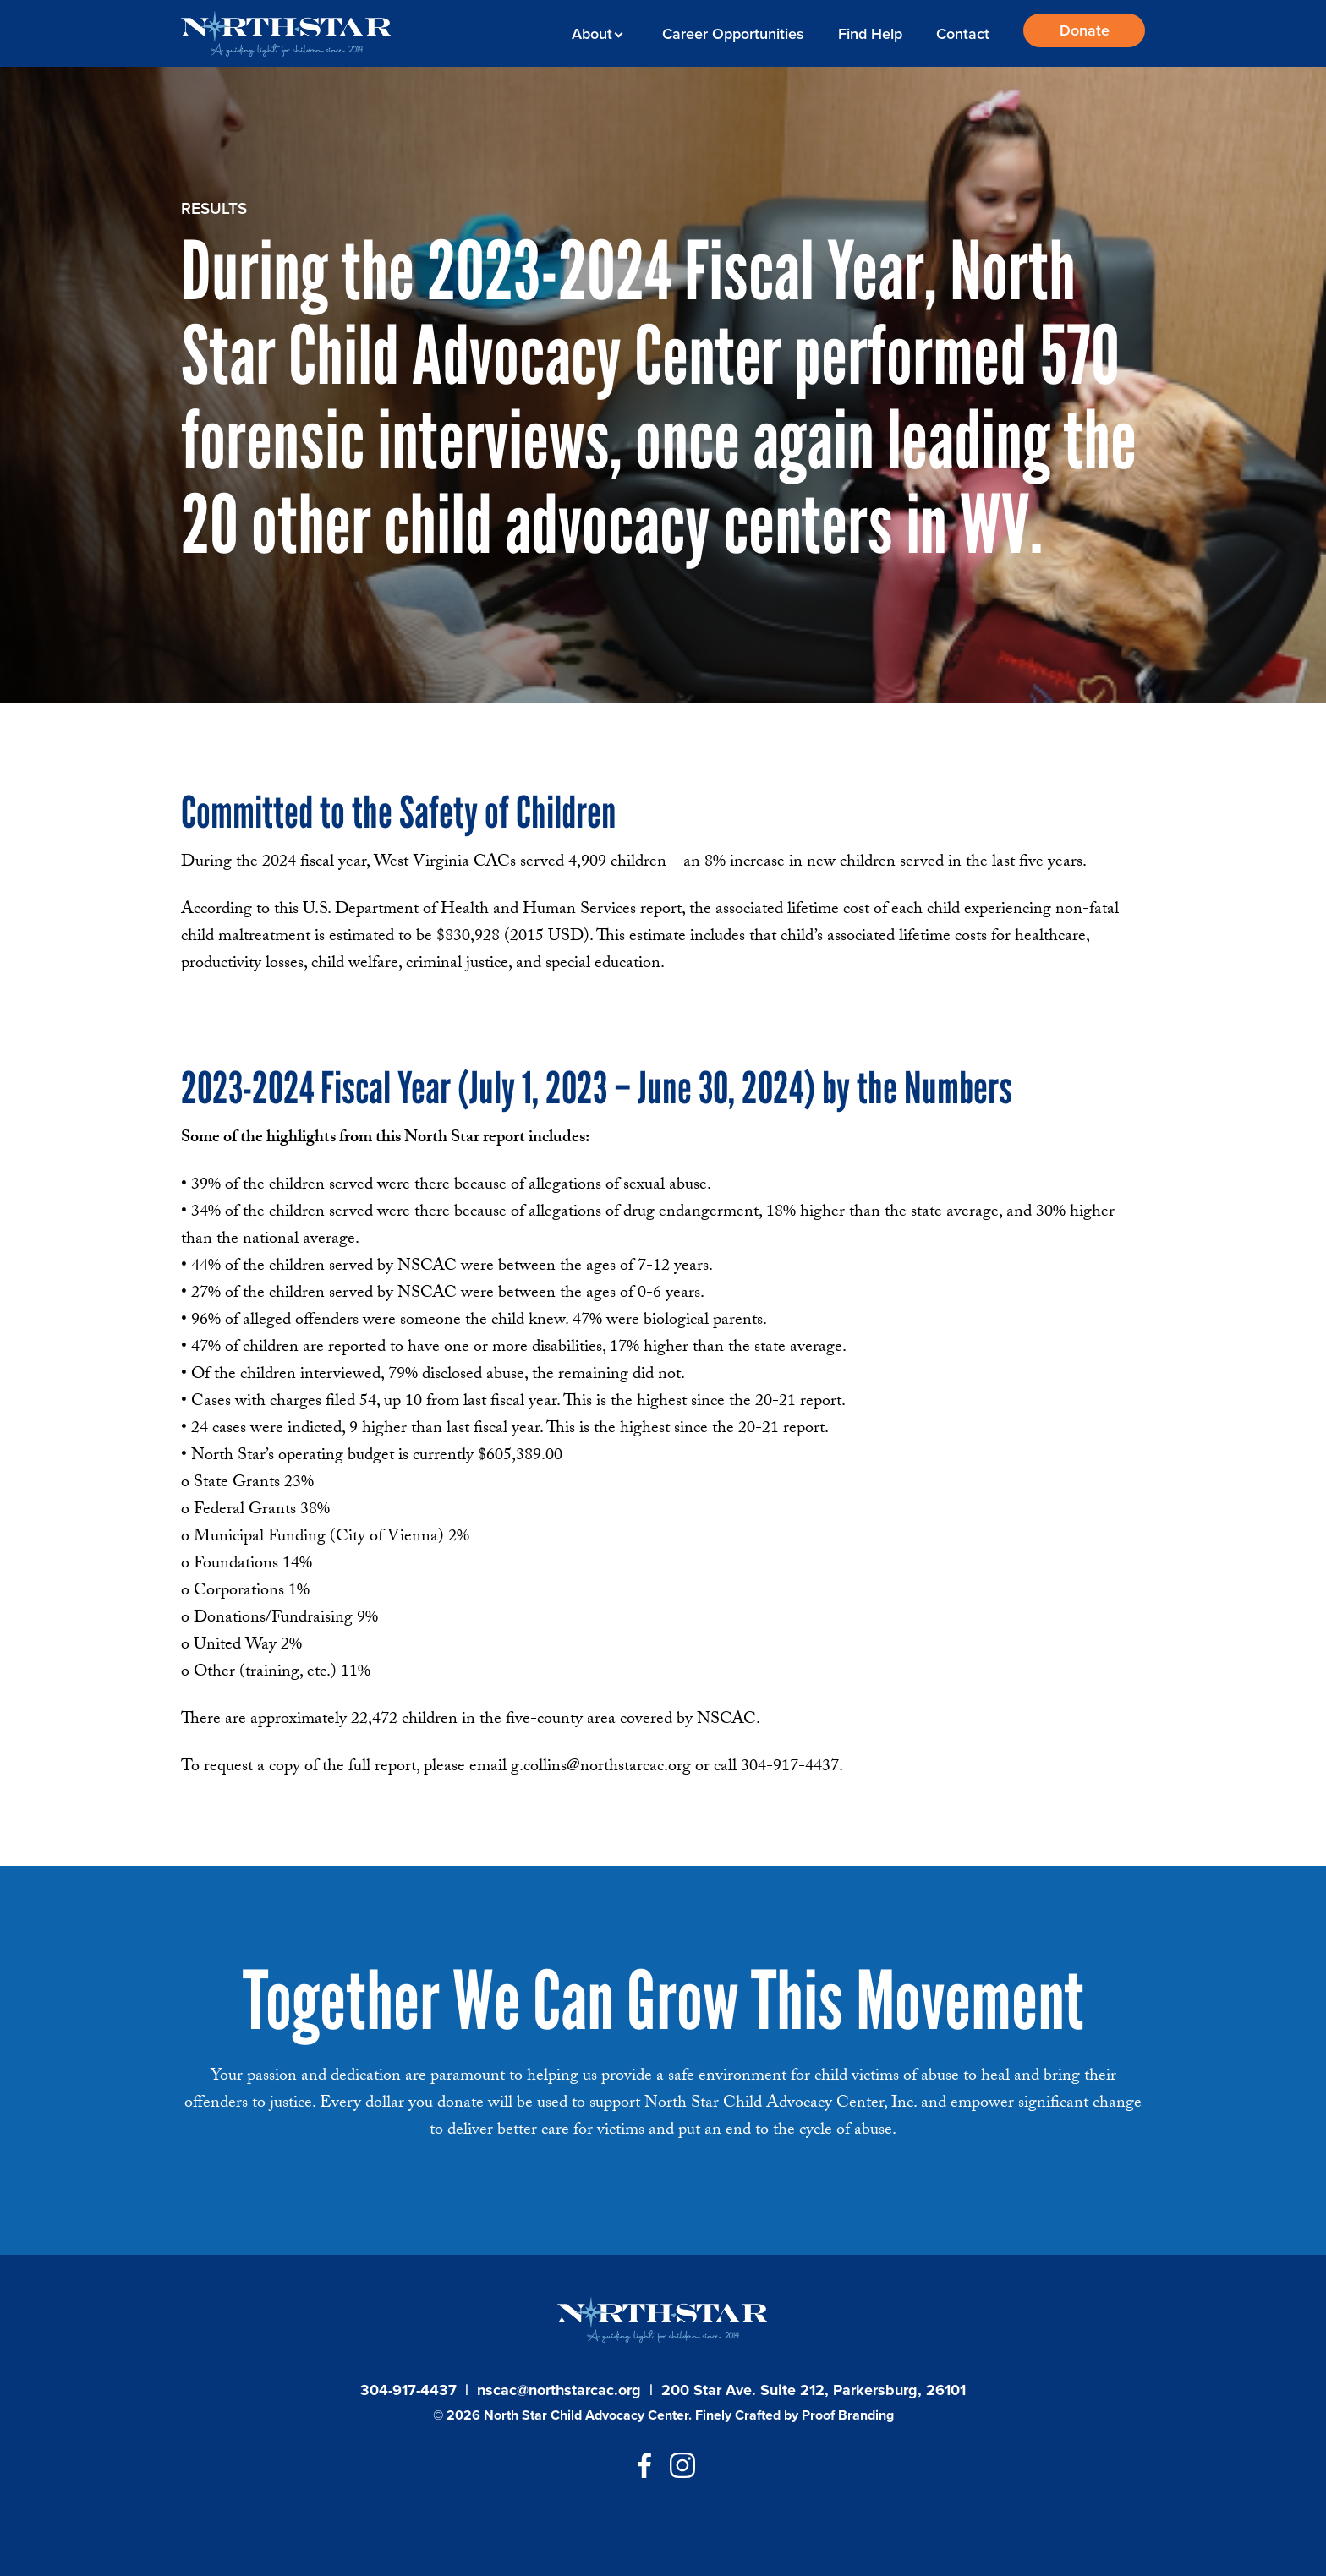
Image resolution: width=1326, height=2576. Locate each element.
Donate (1085, 30)
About (595, 34)
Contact (962, 34)
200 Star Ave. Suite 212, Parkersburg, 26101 (813, 2390)
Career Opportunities (733, 34)
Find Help (870, 34)
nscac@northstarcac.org (559, 2390)
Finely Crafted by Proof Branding (794, 2415)
